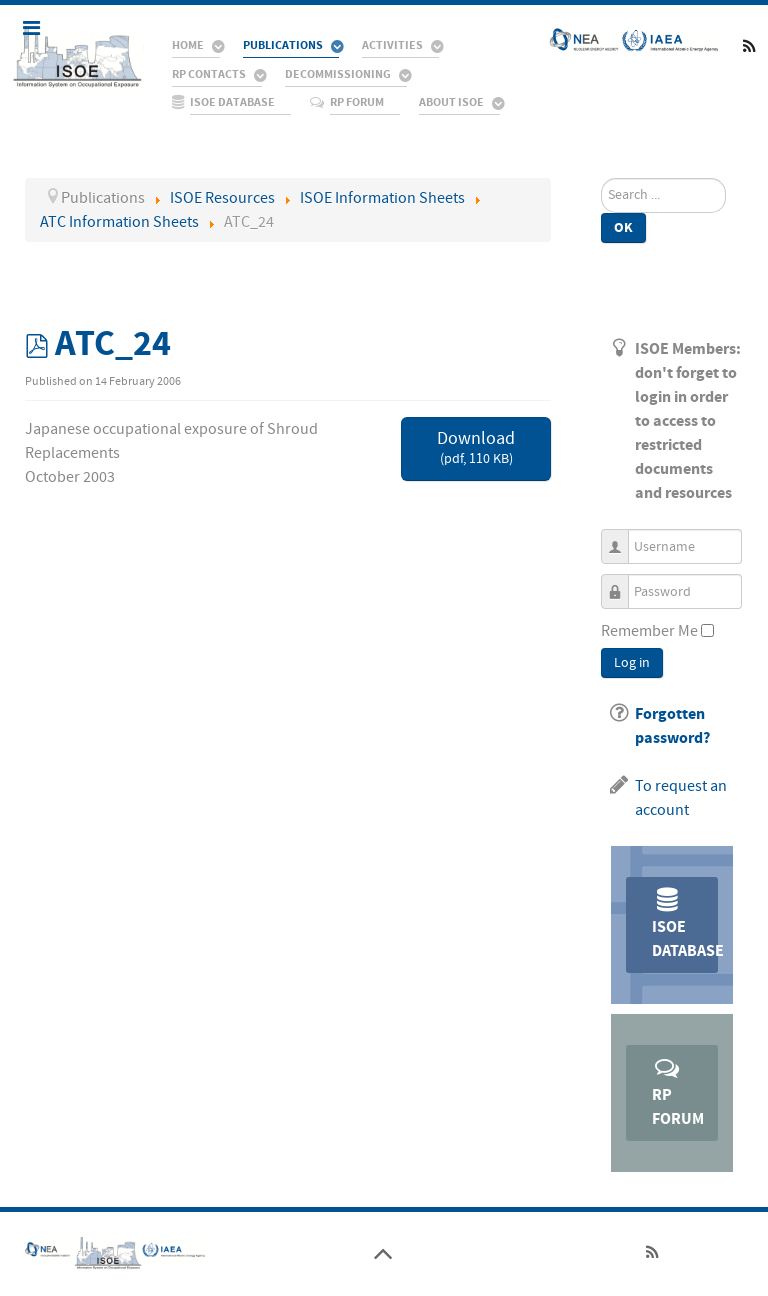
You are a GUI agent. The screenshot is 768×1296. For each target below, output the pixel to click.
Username (622, 537)
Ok (623, 227)
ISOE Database (685, 923)
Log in (632, 663)
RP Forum (678, 1091)
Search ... (601, 178)
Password (622, 582)
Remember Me (649, 631)
